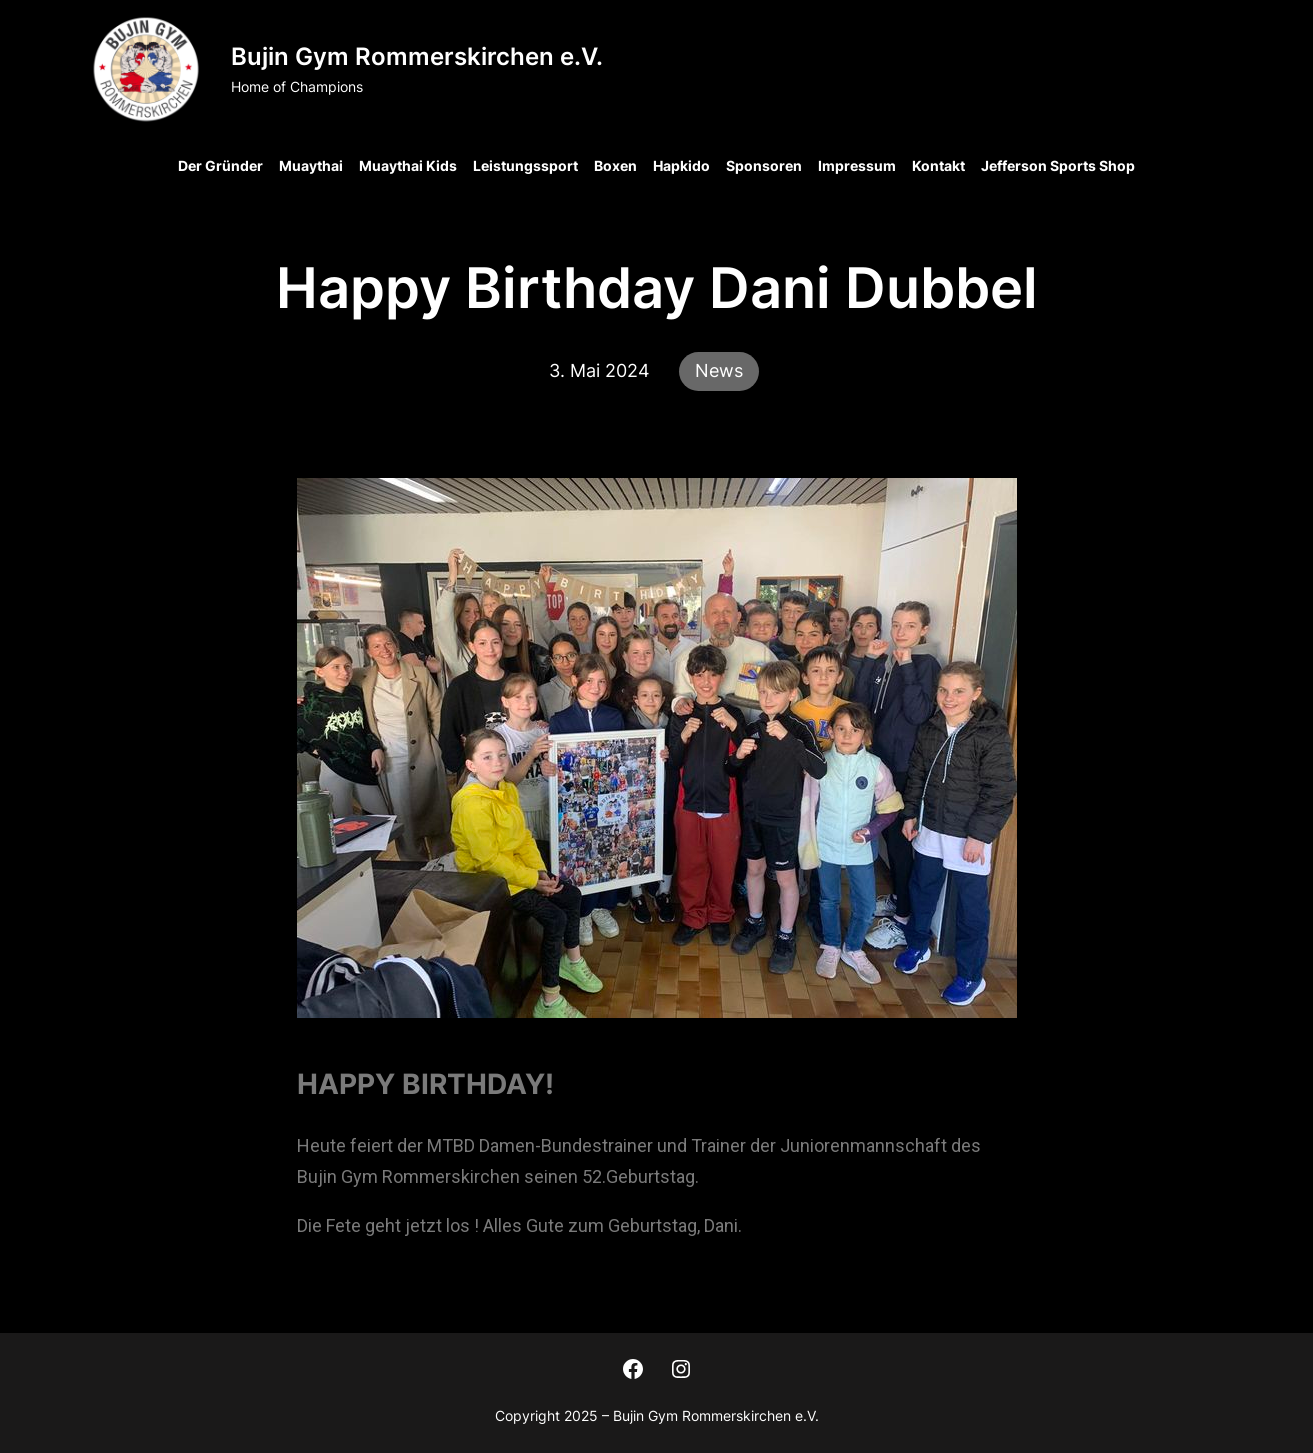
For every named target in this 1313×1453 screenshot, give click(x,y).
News (719, 370)
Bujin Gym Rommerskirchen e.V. (417, 56)
